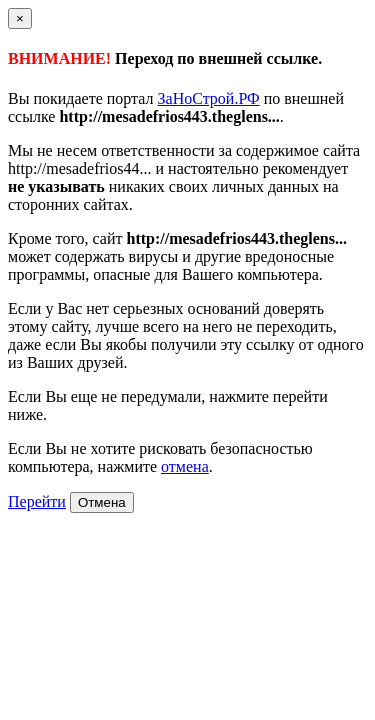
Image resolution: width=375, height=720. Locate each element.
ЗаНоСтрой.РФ (209, 98)
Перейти (37, 501)
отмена (185, 466)
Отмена (102, 502)
